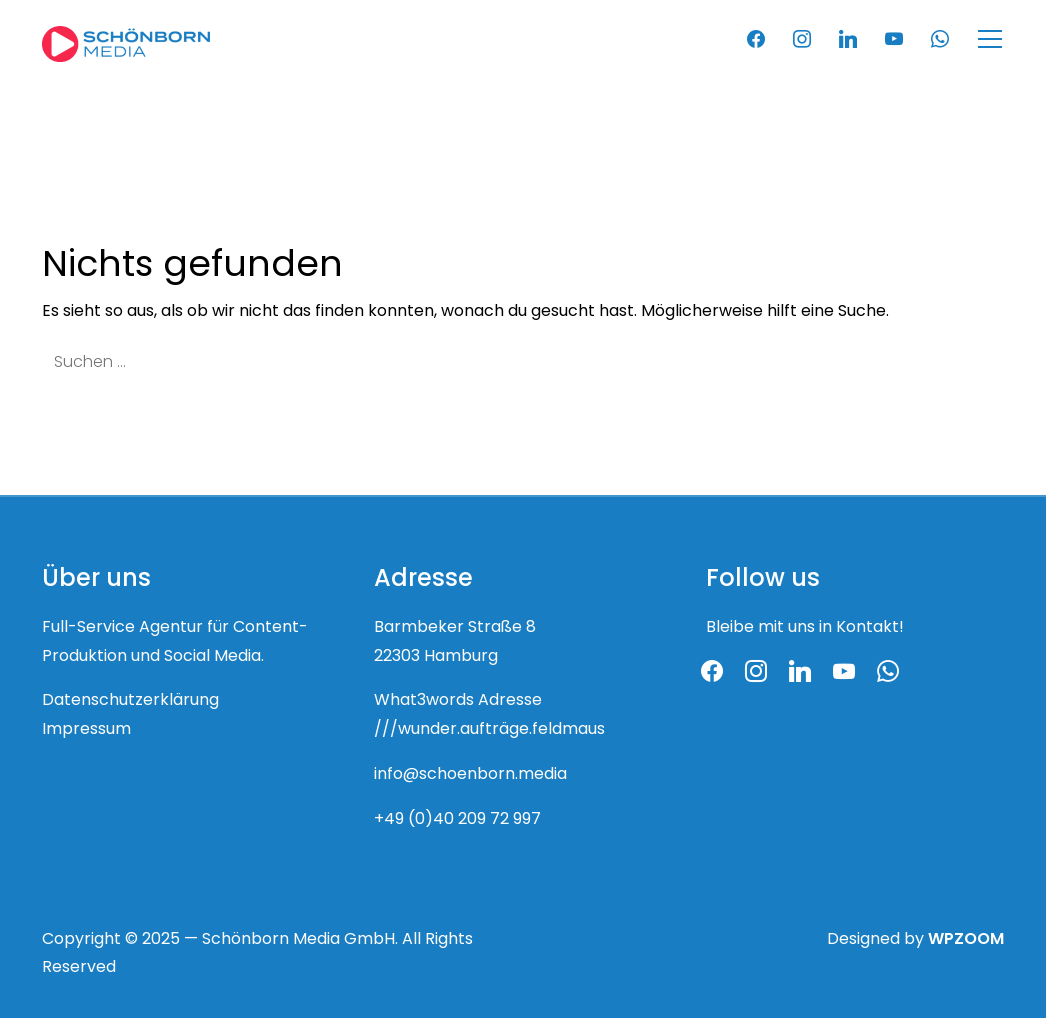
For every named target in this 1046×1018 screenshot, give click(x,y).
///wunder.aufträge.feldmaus (489, 730)
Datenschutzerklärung (130, 701)
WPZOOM (966, 940)
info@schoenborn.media (470, 775)
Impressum (86, 730)
